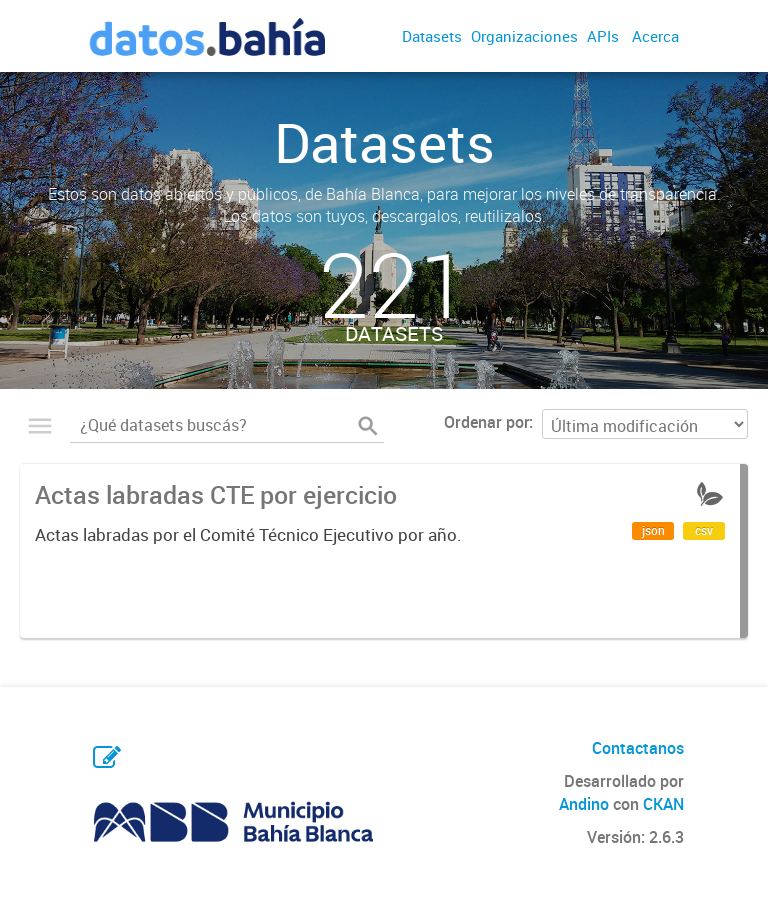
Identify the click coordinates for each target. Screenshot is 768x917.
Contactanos (638, 748)
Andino (584, 804)
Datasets (432, 36)
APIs (603, 36)
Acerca (655, 36)
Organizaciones (524, 36)
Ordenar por (486, 422)
